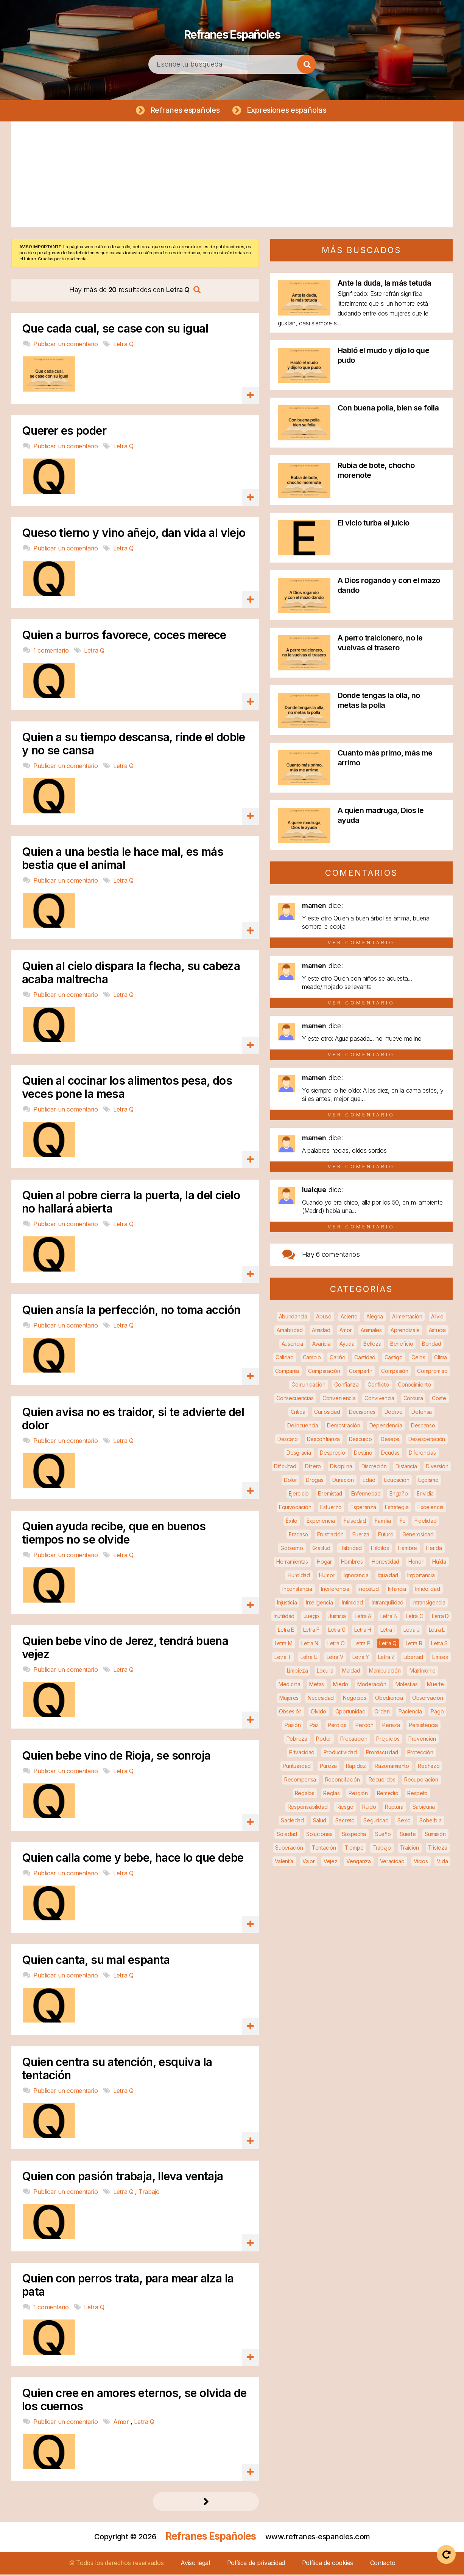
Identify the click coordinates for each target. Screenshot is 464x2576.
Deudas (390, 1454)
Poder (323, 1740)
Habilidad (350, 1549)
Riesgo (344, 1808)
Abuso (324, 1318)
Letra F (311, 1631)
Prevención (422, 1740)
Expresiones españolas (289, 110)
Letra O (336, 1645)
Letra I (387, 1631)
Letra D (440, 1617)
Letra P (361, 1645)
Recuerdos (382, 1781)
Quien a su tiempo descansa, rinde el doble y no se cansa (133, 745)
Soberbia (430, 1822)
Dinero (313, 1467)
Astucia (437, 1331)
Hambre (407, 1549)
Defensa (421, 1413)
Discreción (374, 1467)
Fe (402, 1522)
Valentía (284, 1862)
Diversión (437, 1467)
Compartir (360, 1372)
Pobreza (296, 1740)
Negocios (354, 1699)
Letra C (414, 1617)
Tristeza (437, 1849)
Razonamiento (392, 1767)
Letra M (284, 1645)
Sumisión (435, 1835)
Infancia (397, 1590)
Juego (311, 1617)
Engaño (398, 1495)
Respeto (417, 1794)
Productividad (340, 1753)
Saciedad (292, 1822)
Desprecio (332, 1454)
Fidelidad (425, 1522)
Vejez (331, 1862)
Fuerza (360, 1536)
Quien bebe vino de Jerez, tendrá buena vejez (125, 1649)
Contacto (382, 2564)
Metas (316, 1685)
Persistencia (423, 1726)
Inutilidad (284, 1617)
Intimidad (352, 1604)
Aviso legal (195, 2564)
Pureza (328, 1767)
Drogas (314, 1481)
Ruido (369, 1808)
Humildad (299, 1576)
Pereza (391, 1726)
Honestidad (385, 1563)
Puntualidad (297, 1767)
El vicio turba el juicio (374, 524)
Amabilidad (290, 1331)
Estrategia (396, 1508)
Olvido (318, 1713)
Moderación (371, 1685)
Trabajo (149, 2193)
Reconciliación (342, 1781)
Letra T (282, 1658)
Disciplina (341, 1467)
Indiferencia (335, 1590)
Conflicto (378, 1386)
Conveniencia (338, 1399)
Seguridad (375, 1822)
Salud (320, 1822)
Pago (437, 1713)
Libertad (413, 1658)
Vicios (421, 1862)
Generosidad (418, 1536)
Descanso (423, 1427)
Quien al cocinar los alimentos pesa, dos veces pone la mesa (127, 1089)
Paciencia (410, 1713)
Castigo (394, 1359)
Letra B (388, 1617)
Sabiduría (424, 1808)
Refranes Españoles (232, 30)
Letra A (363, 1617)
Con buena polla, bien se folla (388, 409)
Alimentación (407, 1318)
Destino (363, 1454)
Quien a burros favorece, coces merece (124, 636)
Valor (308, 1862)
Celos (418, 1359)
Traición (409, 1849)
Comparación (324, 1372)
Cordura (413, 1399)
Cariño (337, 1359)
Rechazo (428, 1767)
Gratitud (321, 1549)
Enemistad (330, 1495)
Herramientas (292, 1563)
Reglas (331, 1794)
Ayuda (347, 1345)
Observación (427, 1699)
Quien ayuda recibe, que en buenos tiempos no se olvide (114, 1534)
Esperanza (363, 1508)
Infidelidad (427, 1590)
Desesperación (426, 1440)
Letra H (362, 1631)
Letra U (309, 1658)
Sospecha (354, 1835)
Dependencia (385, 1427)
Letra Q (123, 345)
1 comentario (51, 652)
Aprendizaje (405, 1331)
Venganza (358, 1862)
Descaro (287, 1440)
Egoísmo (428, 1481)
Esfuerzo (331, 1508)
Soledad (287, 1835)
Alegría (374, 1318)
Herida (434, 1549)
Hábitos (380, 1549)
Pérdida (337, 1726)
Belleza (372, 1345)
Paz (314, 1726)
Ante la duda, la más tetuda (384, 284)
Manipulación (384, 1672)
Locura (325, 1672)
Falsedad (355, 1522)
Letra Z (386, 1658)
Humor (327, 1576)
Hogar (324, 1563)
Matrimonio (423, 1672)
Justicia (337, 1617)
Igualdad (388, 1576)
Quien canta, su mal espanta (96, 1961)
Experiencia (321, 1522)
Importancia (421, 1576)
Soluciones (319, 1835)
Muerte (435, 1685)
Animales (371, 1331)
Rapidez (356, 1767)
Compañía (287, 1372)
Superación (289, 1849)
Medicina (290, 1685)
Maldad (351, 1672)
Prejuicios (387, 1740)
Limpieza (297, 1672)
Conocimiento (414, 1386)
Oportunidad (350, 1713)
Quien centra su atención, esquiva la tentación (117, 2070)
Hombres (352, 1563)
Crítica (298, 1413)
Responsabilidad (308, 1808)
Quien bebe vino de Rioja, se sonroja (116, 1757)
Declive (394, 1413)
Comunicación (308, 1386)
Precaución (353, 1740)
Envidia (425, 1495)
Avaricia (321, 1345)
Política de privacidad (256, 2564)
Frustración (330, 1536)
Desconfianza (323, 1440)
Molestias (406, 1685)
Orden (382, 1713)
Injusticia (287, 1604)
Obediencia (389, 1699)
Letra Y (360, 1658)
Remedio (388, 1794)
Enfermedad (366, 1495)
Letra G (336, 1631)
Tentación (324, 1849)
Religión (358, 1794)
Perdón (364, 1726)
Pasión (293, 1726)
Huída (439, 1563)
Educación (396, 1481)
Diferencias (422, 1454)
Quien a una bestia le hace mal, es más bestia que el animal (122, 860)
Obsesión (290, 1713)
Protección (420, 1753)
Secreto (345, 1822)
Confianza (346, 1386)
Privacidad (302, 1753)
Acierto (349, 1318)
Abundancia (293, 1318)
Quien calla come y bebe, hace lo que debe (132, 1859)
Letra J (411, 1631)
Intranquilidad (387, 1604)
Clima (440, 1359)
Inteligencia (319, 1604)
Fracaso (298, 1536)
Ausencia (293, 1345)
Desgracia (298, 1454)
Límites (440, 1658)
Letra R (414, 1645)
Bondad (431, 1345)
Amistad (321, 1331)
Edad (369, 1481)
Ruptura (394, 1808)
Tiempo (354, 1849)
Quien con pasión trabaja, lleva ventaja (122, 2177)
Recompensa (300, 1781)
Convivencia (379, 1399)
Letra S (439, 1645)
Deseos (390, 1440)
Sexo (403, 1822)
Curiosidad (327, 1413)
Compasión (394, 1372)
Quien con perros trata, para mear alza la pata (128, 2286)
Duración (343, 1481)
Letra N (309, 1645)
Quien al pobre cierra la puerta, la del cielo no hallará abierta (131, 1203)
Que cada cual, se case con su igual (115, 330)
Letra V (335, 1658)
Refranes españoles (183, 110)
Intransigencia (429, 1604)
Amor (122, 2423)
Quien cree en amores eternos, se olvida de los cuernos (134, 2401)
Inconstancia (297, 1590)
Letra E (286, 1631)
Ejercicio (299, 1495)
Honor (416, 1563)
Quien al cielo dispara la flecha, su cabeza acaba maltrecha (131, 974)
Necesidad (321, 1699)
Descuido (360, 1440)
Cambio (312, 1359)
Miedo (341, 1685)
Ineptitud (368, 1590)
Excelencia (430, 1508)
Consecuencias (294, 1399)
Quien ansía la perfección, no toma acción (131, 1311)
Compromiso (432, 1372)
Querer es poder (64, 432)
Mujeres (289, 1699)
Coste (439, 1399)
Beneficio (401, 1345)
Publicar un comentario (66, 345)
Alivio (437, 1318)
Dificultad (285, 1467)
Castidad (364, 1359)
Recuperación (421, 1781)
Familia (383, 1522)
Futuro (385, 1536)
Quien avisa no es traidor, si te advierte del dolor (133, 1420)
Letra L (437, 1631)
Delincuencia (302, 1427)
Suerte (408, 1835)
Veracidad (392, 1862)
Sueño (383, 1835)
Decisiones (362, 1413)
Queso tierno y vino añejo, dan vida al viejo (134, 534)
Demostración (343, 1427)
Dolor (290, 1481)
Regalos (305, 1794)
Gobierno (291, 1549)
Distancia (406, 1467)
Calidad (285, 1359)
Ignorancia (356, 1576)
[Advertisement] (232, 176)
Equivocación (295, 1508)
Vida (442, 1862)
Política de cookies (327, 2564)
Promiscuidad (382, 1753)
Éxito (291, 1522)
